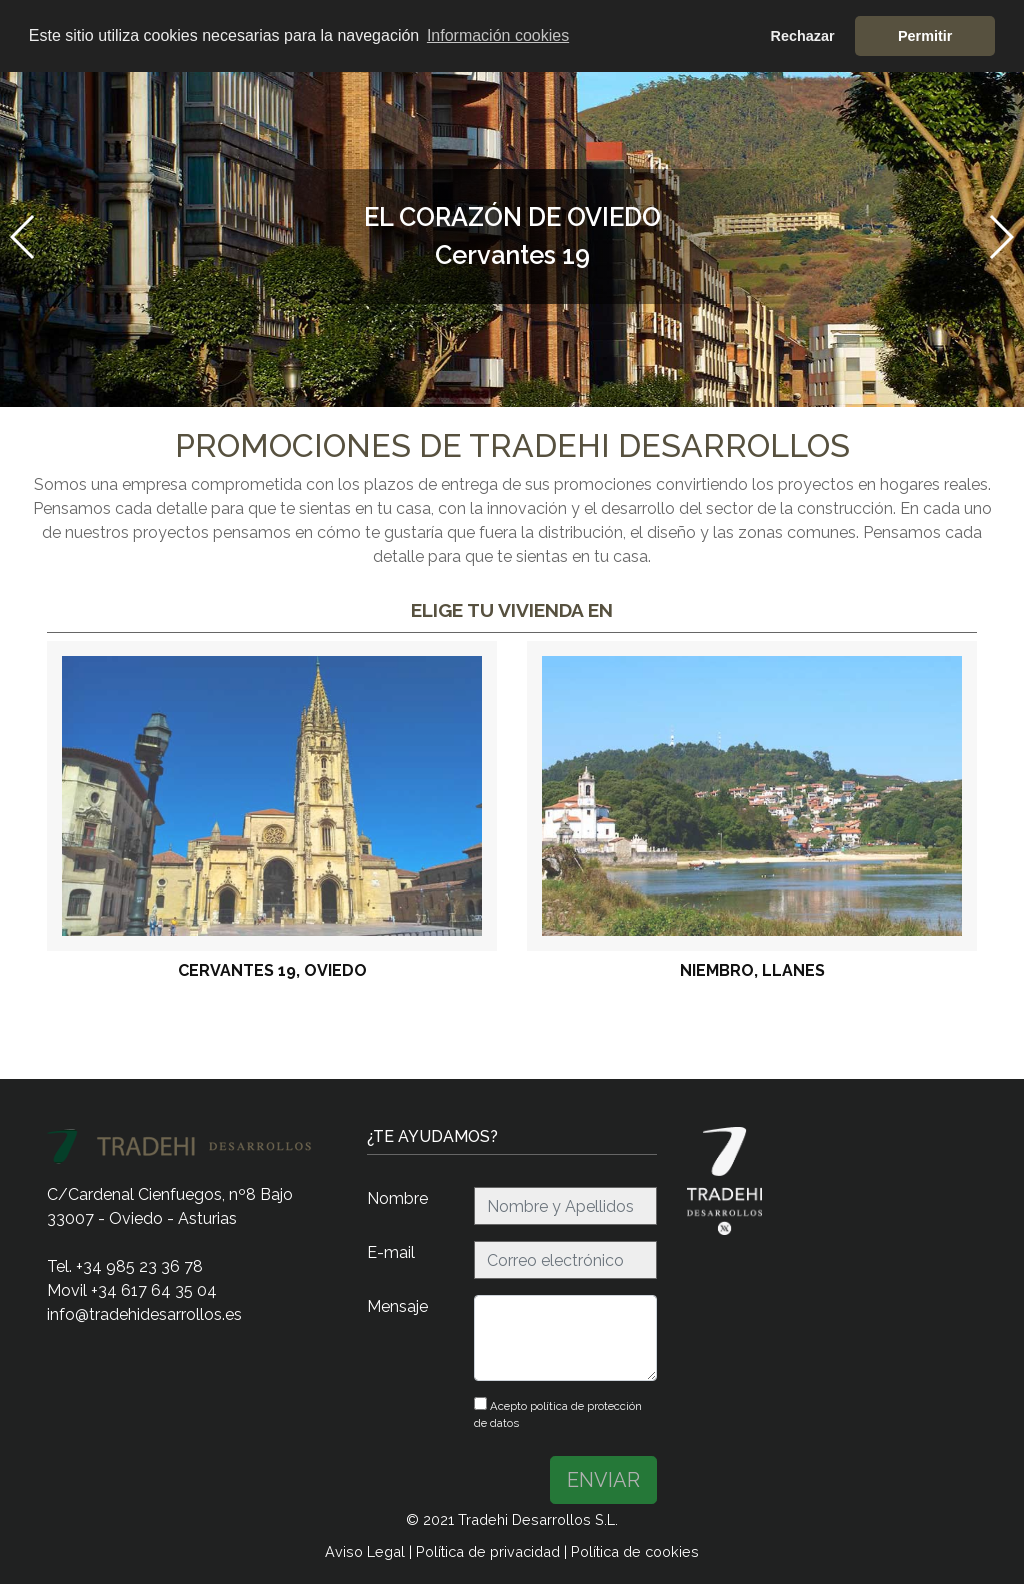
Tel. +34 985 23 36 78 (125, 1266)
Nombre (397, 1198)
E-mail (391, 1252)
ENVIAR (603, 1480)
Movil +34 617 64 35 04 (132, 1290)
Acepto (558, 1413)
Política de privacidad (488, 1551)
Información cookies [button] (498, 35)
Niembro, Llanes (752, 970)
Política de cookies (635, 1551)
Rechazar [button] (803, 36)
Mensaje (397, 1306)
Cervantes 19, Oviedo (272, 970)
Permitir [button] (925, 36)
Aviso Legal (365, 1551)
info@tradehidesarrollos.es (144, 1314)
